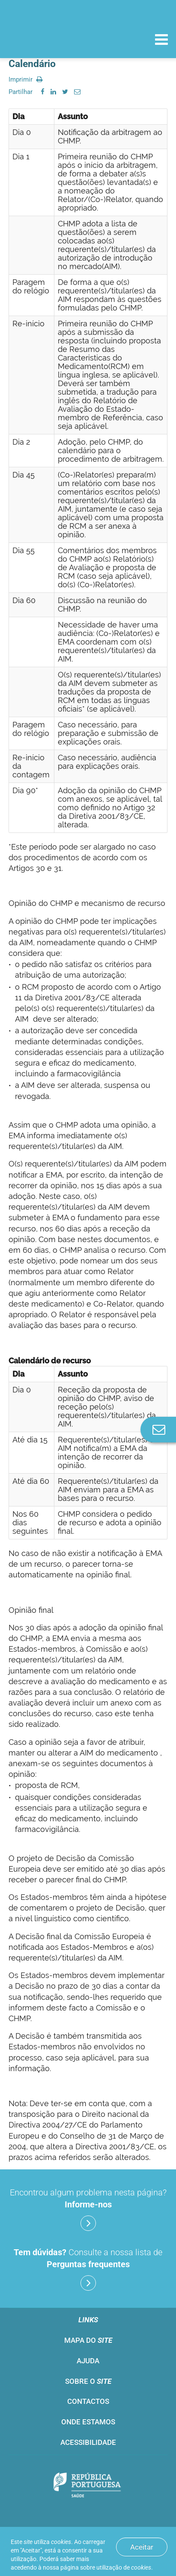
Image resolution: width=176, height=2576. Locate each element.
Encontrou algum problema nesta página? (88, 2209)
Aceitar (141, 2547)
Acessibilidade (88, 2442)
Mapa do (88, 2340)
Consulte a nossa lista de (88, 2269)
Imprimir (25, 79)
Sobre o (88, 2381)
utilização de (123, 2567)
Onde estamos (88, 2422)
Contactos (88, 2401)
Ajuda (88, 2360)
